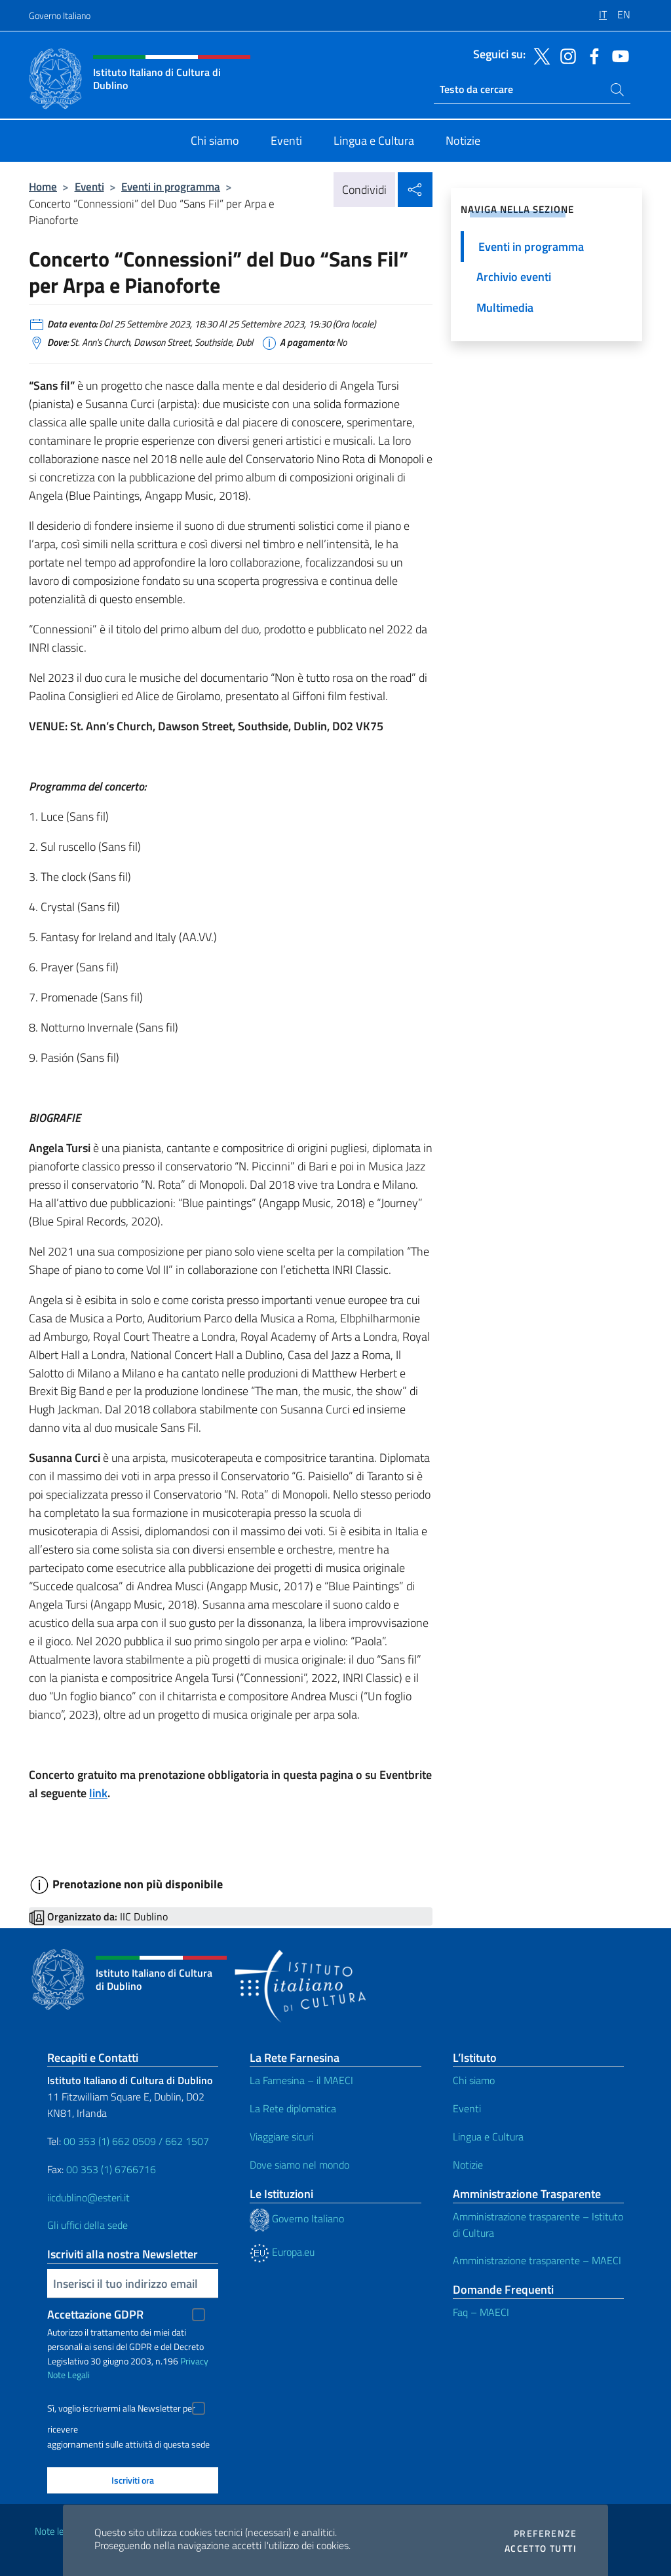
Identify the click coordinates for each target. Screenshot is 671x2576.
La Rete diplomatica (293, 2108)
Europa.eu (282, 2252)
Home (43, 186)
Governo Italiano (59, 15)
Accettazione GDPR (95, 2314)
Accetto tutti (541, 2548)
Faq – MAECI (481, 2312)
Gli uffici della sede (87, 2225)
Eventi (89, 186)
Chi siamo (474, 2080)
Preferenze (545, 2533)
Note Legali (68, 2374)
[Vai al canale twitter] (539, 55)
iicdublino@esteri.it (88, 2197)
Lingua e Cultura (488, 2136)
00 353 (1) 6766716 (111, 2169)
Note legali (56, 2531)
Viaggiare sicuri (281, 2136)
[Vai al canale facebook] (591, 55)
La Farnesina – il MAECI (301, 2080)
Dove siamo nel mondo (299, 2165)
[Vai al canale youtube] (617, 55)
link (98, 1793)
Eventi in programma (170, 186)
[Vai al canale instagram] (565, 55)
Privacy (194, 2361)
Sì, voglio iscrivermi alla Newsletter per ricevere (121, 2410)
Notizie (468, 2165)
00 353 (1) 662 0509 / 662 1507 (136, 2141)
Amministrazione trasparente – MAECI (537, 2260)
